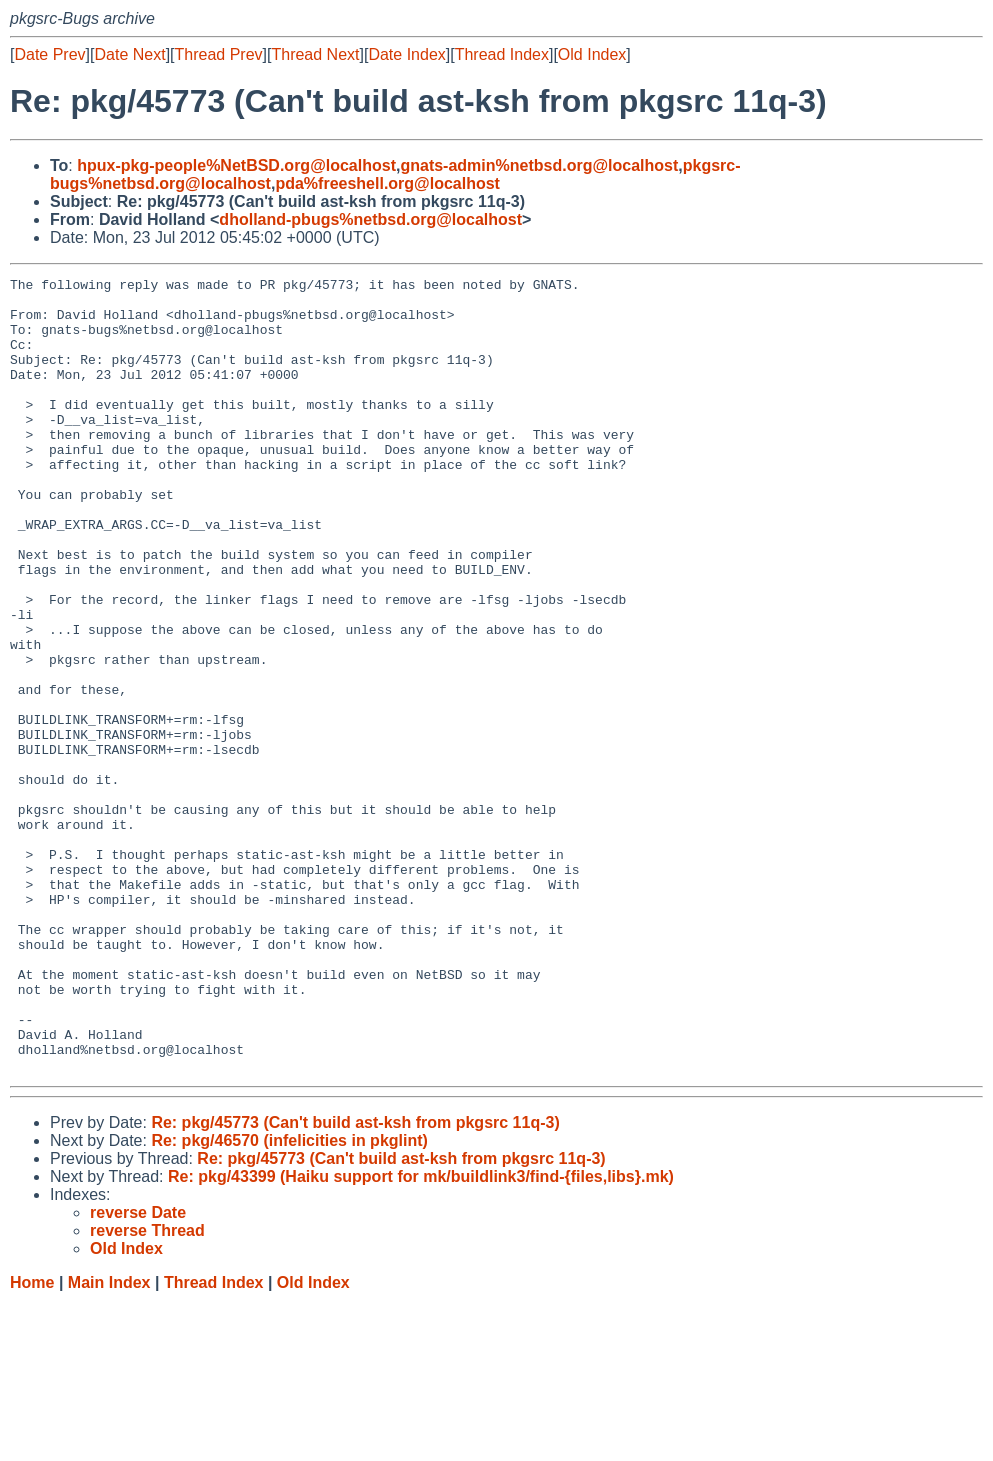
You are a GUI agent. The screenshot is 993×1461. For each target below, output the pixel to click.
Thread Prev (219, 54)
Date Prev (49, 54)
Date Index (406, 54)
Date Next (129, 54)
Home (32, 1441)
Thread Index (502, 54)
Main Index (109, 1441)
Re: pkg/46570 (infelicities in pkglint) (289, 1299)
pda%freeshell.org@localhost (387, 183)
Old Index (592, 54)
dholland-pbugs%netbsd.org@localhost (370, 219)
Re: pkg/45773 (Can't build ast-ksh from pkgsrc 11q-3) (355, 1281)
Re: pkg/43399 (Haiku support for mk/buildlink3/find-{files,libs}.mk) (421, 1335)
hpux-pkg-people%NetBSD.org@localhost (236, 165)
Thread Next (315, 54)
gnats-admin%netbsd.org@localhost (539, 165)
